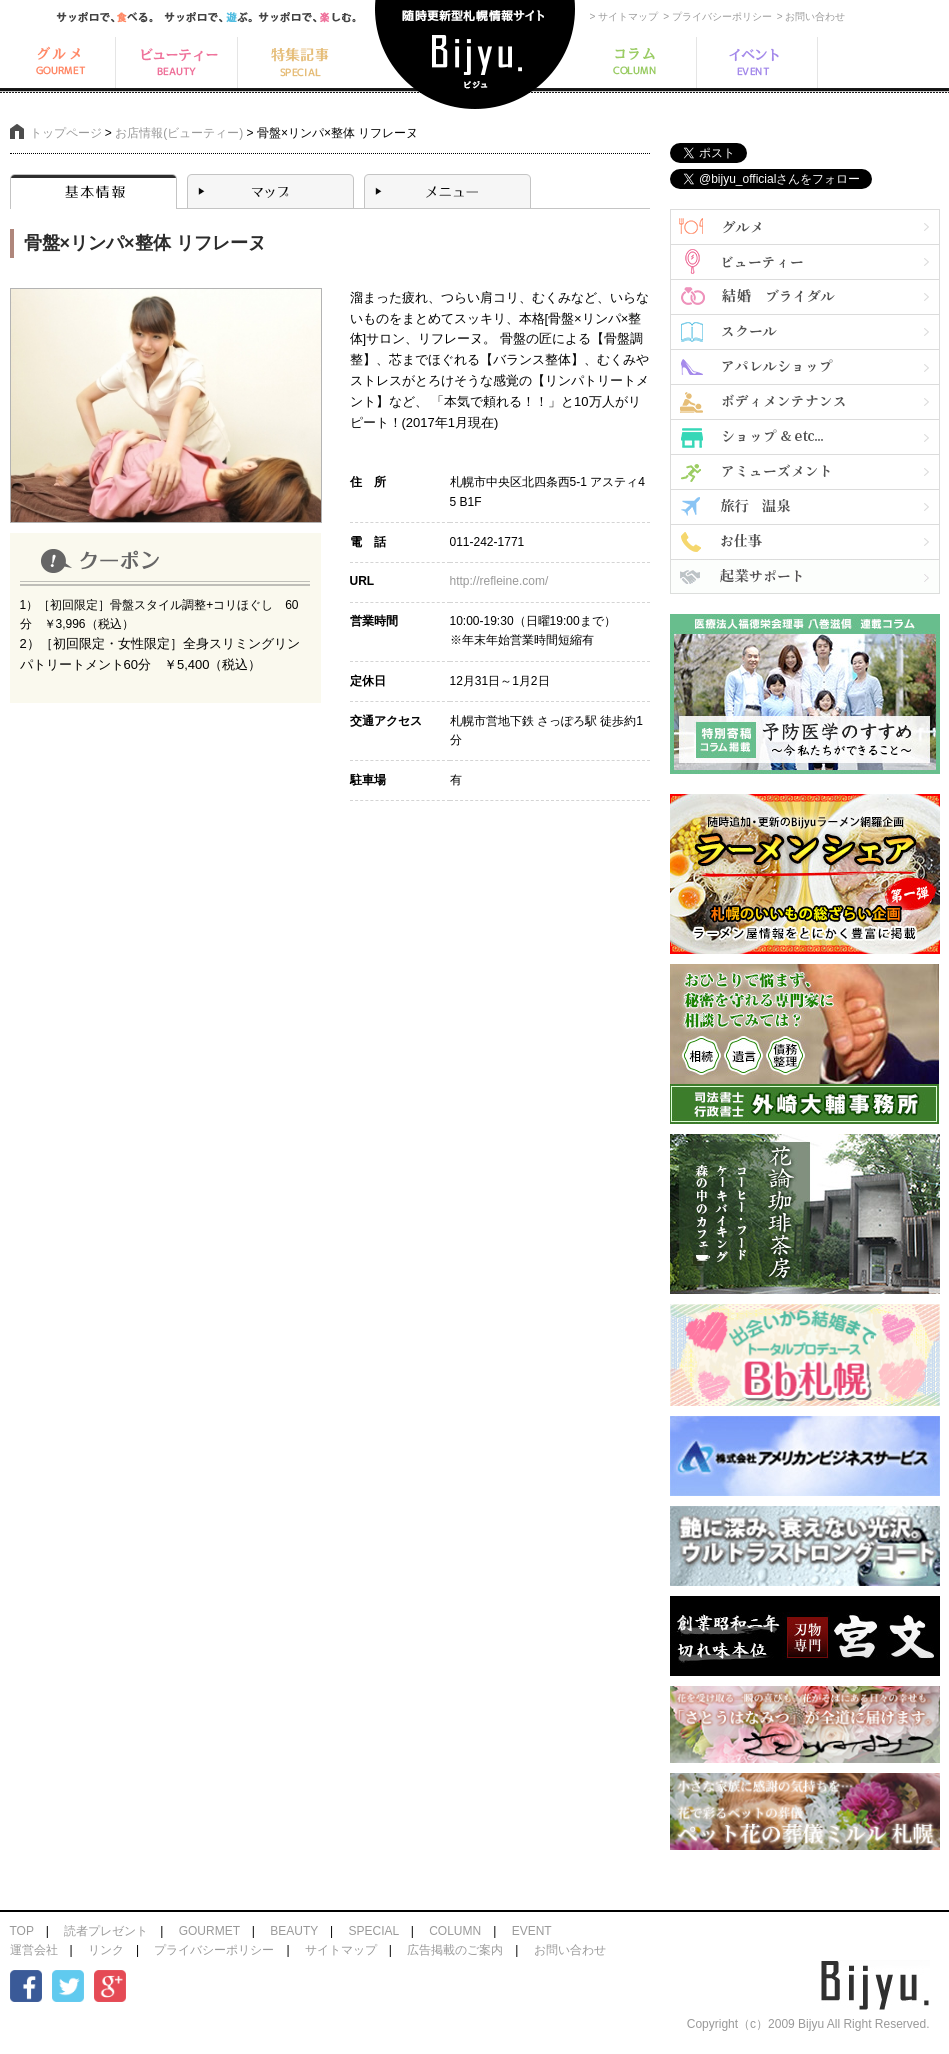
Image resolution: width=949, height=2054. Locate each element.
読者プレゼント (106, 1931)
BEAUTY (294, 1931)
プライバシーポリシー (214, 1950)
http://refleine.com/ (499, 581)
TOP (22, 1931)
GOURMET (209, 1931)
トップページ (66, 133)
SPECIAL (373, 1931)
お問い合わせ (570, 1950)
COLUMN (455, 1931)
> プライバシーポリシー (717, 16)
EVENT (532, 1931)
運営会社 (34, 1950)
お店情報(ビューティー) (179, 133)
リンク (106, 1950)
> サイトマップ (624, 16)
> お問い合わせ (811, 16)
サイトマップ (341, 1950)
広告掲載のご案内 (455, 1950)
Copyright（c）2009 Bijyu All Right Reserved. (808, 2024)
